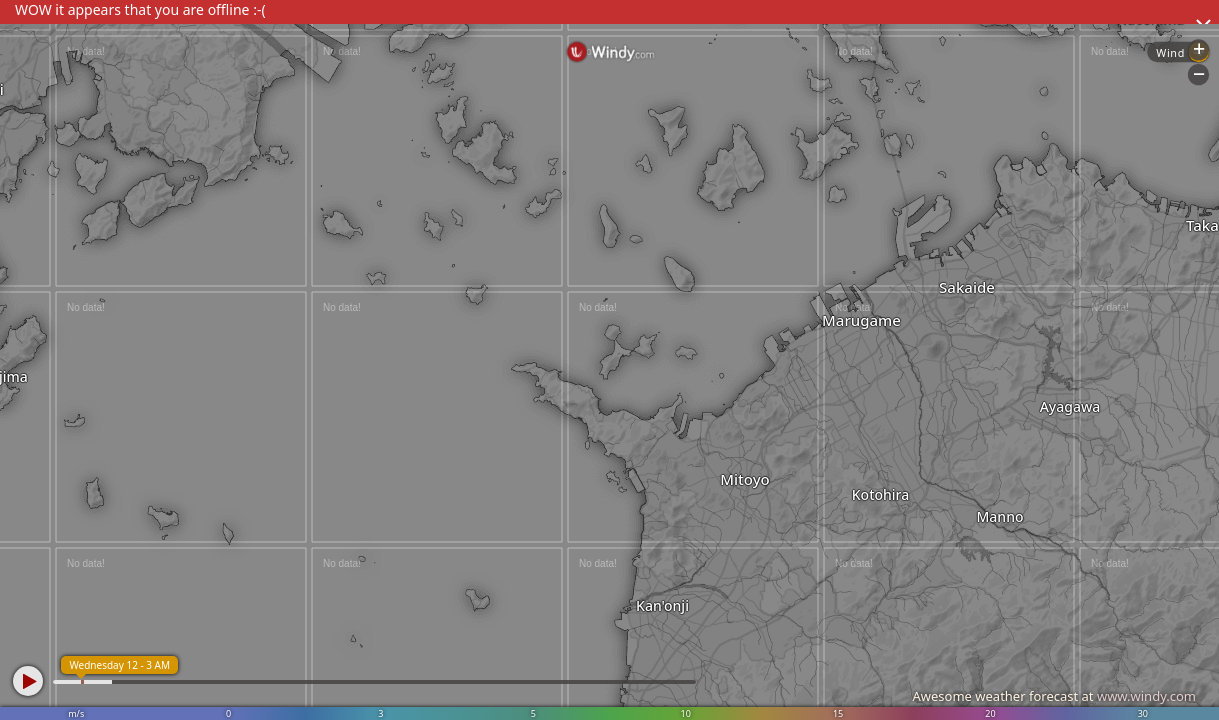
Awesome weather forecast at (1054, 696)
